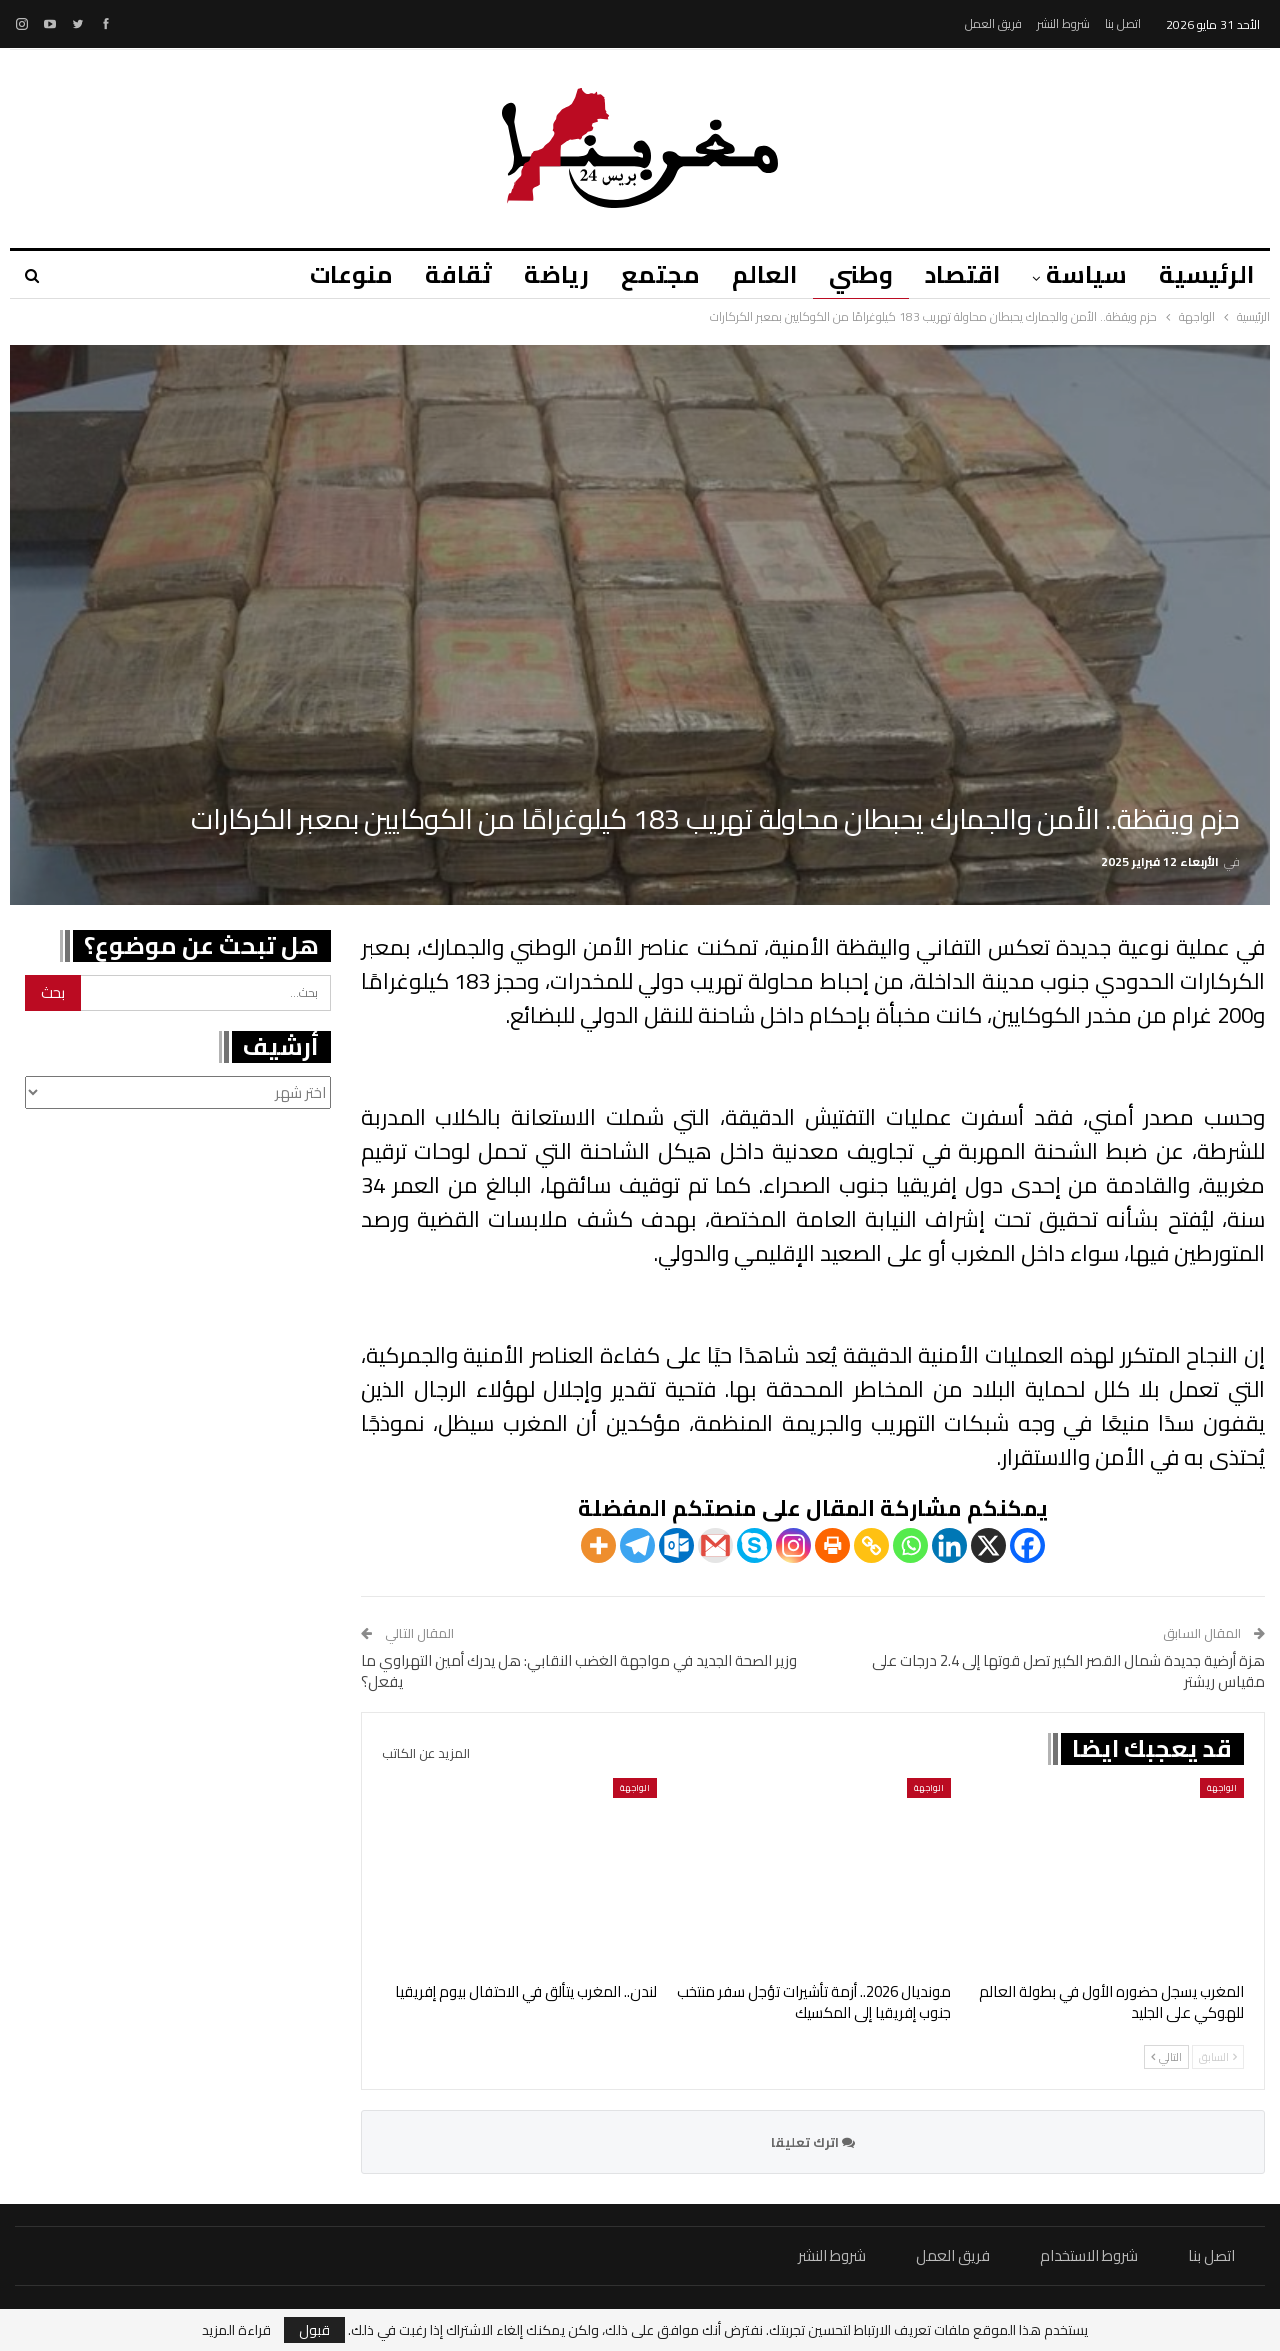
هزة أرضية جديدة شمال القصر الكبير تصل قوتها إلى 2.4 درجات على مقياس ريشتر (1068, 1671)
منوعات (327, 274)
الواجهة (1222, 1787)
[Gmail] (715, 1545)
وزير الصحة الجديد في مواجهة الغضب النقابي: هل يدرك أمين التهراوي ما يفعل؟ (579, 1671)
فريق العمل (993, 23)
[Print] (832, 1545)
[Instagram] (793, 1545)
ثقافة (437, 274)
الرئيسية (1206, 274)
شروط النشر (1063, 23)
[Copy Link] (871, 1545)
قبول (314, 2330)
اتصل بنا (1123, 23)
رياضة (538, 274)
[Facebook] (1027, 1545)
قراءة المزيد (236, 2330)
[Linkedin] (949, 1545)
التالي (1166, 2057)
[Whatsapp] (910, 1545)
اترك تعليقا (813, 2142)
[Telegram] (637, 1545)
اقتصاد (956, 274)
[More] (598, 1545)
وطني (852, 274)
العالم (752, 274)
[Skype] (754, 1545)
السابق (1218, 2057)
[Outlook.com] (676, 1545)
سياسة (1083, 274)
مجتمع (645, 274)
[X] (988, 1545)
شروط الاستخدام (1089, 2255)
